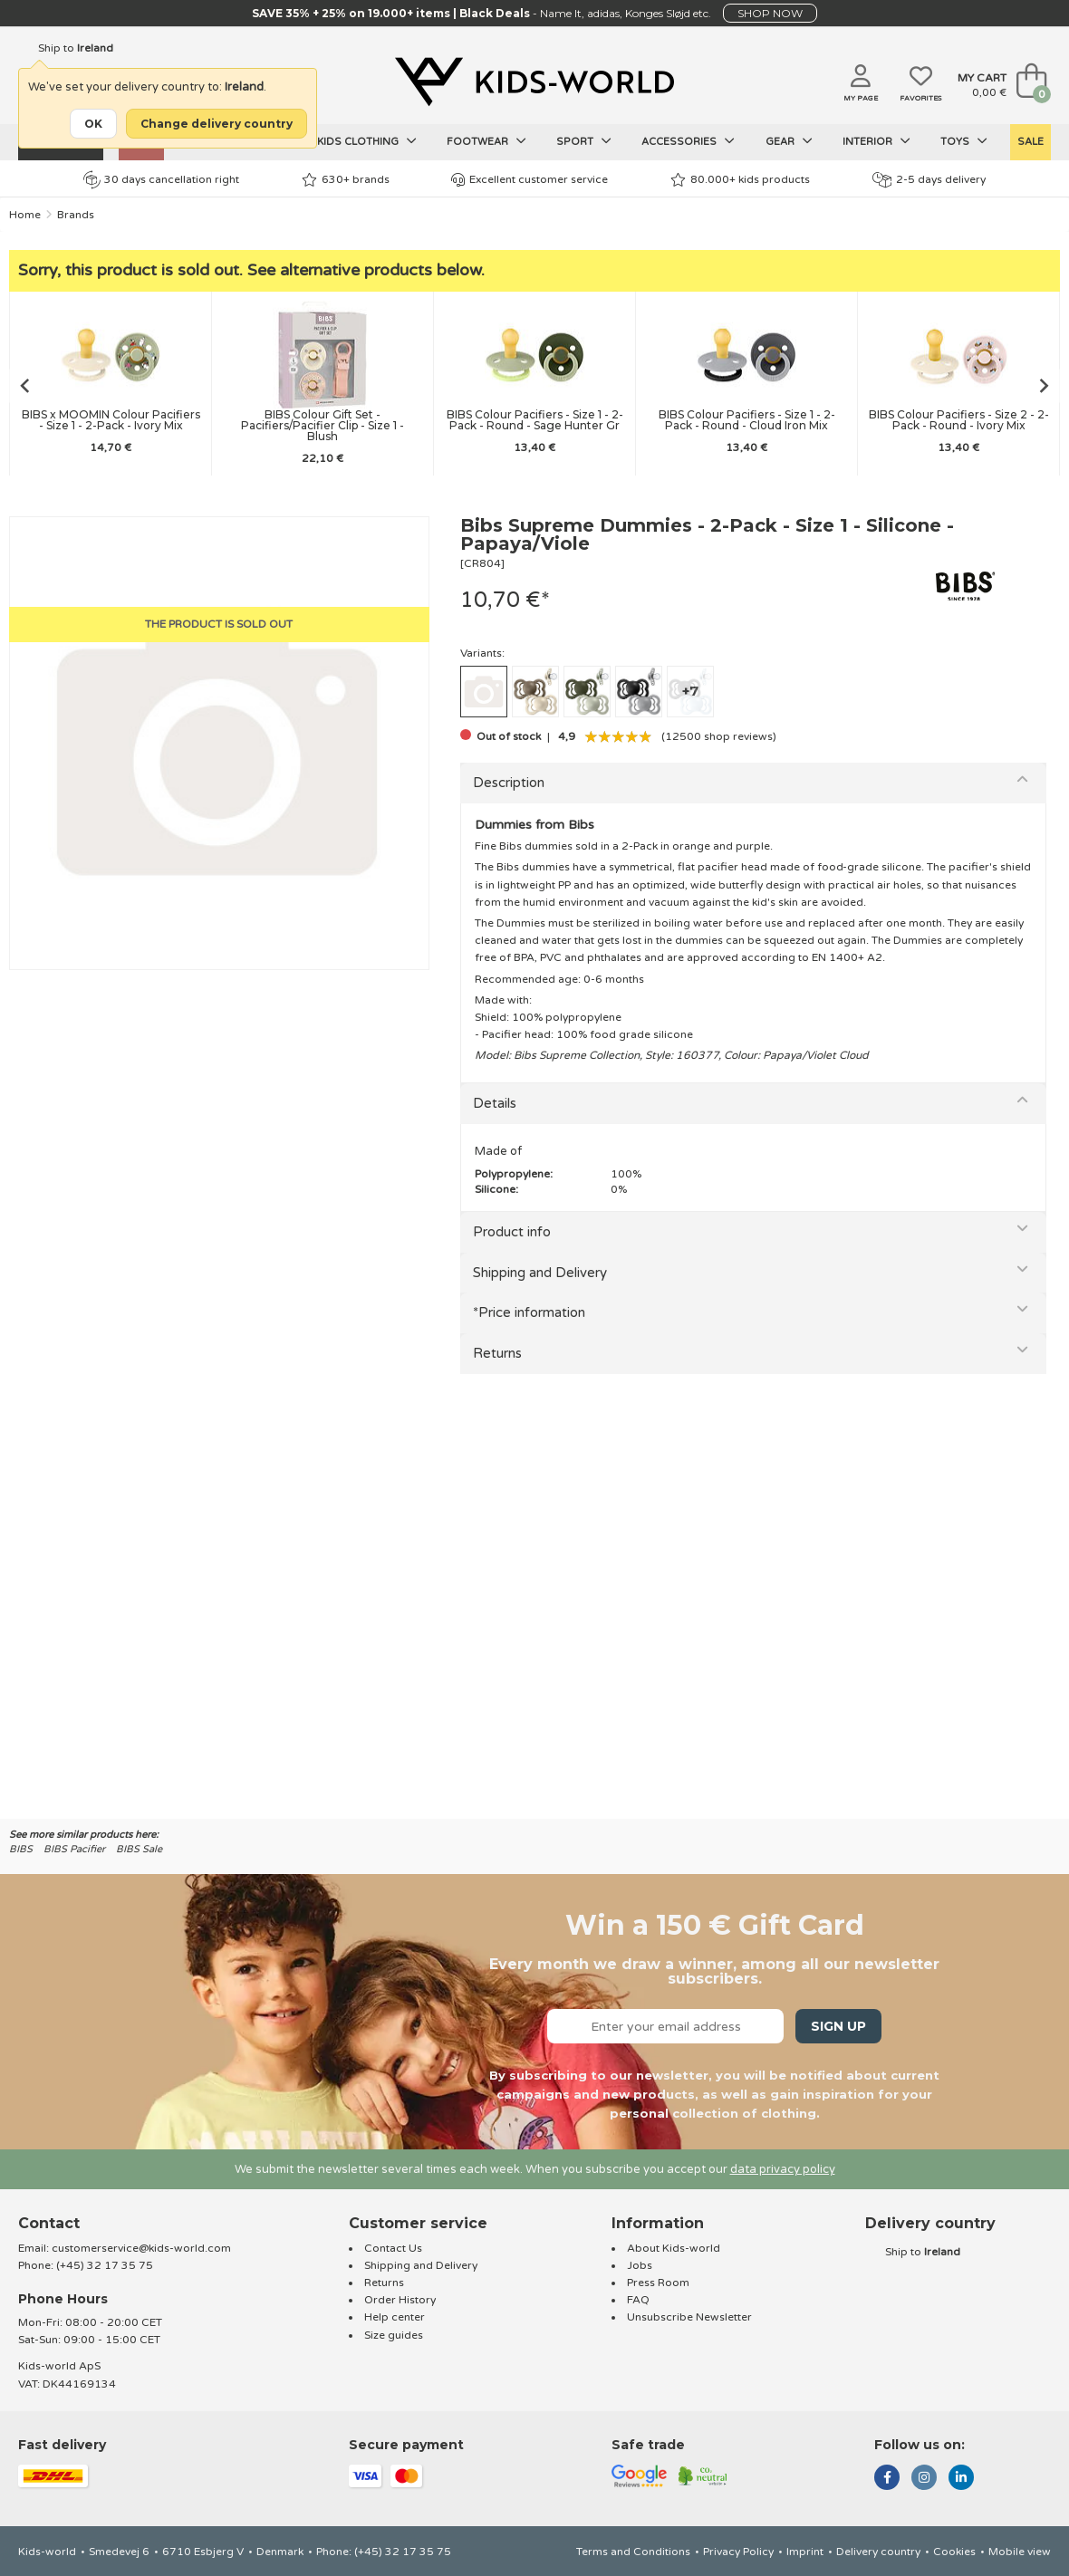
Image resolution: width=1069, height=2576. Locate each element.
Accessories (688, 141)
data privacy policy (782, 2169)
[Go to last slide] (23, 386)
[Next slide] (1045, 386)
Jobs (639, 2265)
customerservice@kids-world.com (141, 2248)
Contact (49, 2223)
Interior (876, 141)
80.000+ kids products (740, 180)
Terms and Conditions (633, 2551)
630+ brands (346, 180)
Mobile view (1019, 2551)
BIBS (21, 1849)
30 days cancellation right (161, 179)
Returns (497, 1353)
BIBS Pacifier (74, 1849)
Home (25, 214)
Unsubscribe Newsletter (689, 2317)
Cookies (954, 2551)
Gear (789, 141)
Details (494, 1103)
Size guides (393, 2335)
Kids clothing (367, 141)
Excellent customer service (529, 180)
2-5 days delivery (929, 179)
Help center (394, 2317)
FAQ (638, 2299)
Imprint (804, 2551)
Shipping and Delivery (540, 1272)
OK (93, 123)
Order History (400, 2299)
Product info (512, 1232)
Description (508, 782)
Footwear (486, 141)
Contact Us (393, 2248)
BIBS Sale (139, 1849)
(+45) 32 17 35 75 (104, 2265)
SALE (1030, 142)
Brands (75, 214)
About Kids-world (673, 2248)
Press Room (658, 2282)
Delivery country (878, 2551)
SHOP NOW (770, 13)
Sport (584, 141)
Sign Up (838, 2026)
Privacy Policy (738, 2551)
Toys (963, 141)
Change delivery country (216, 123)
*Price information (529, 1312)
